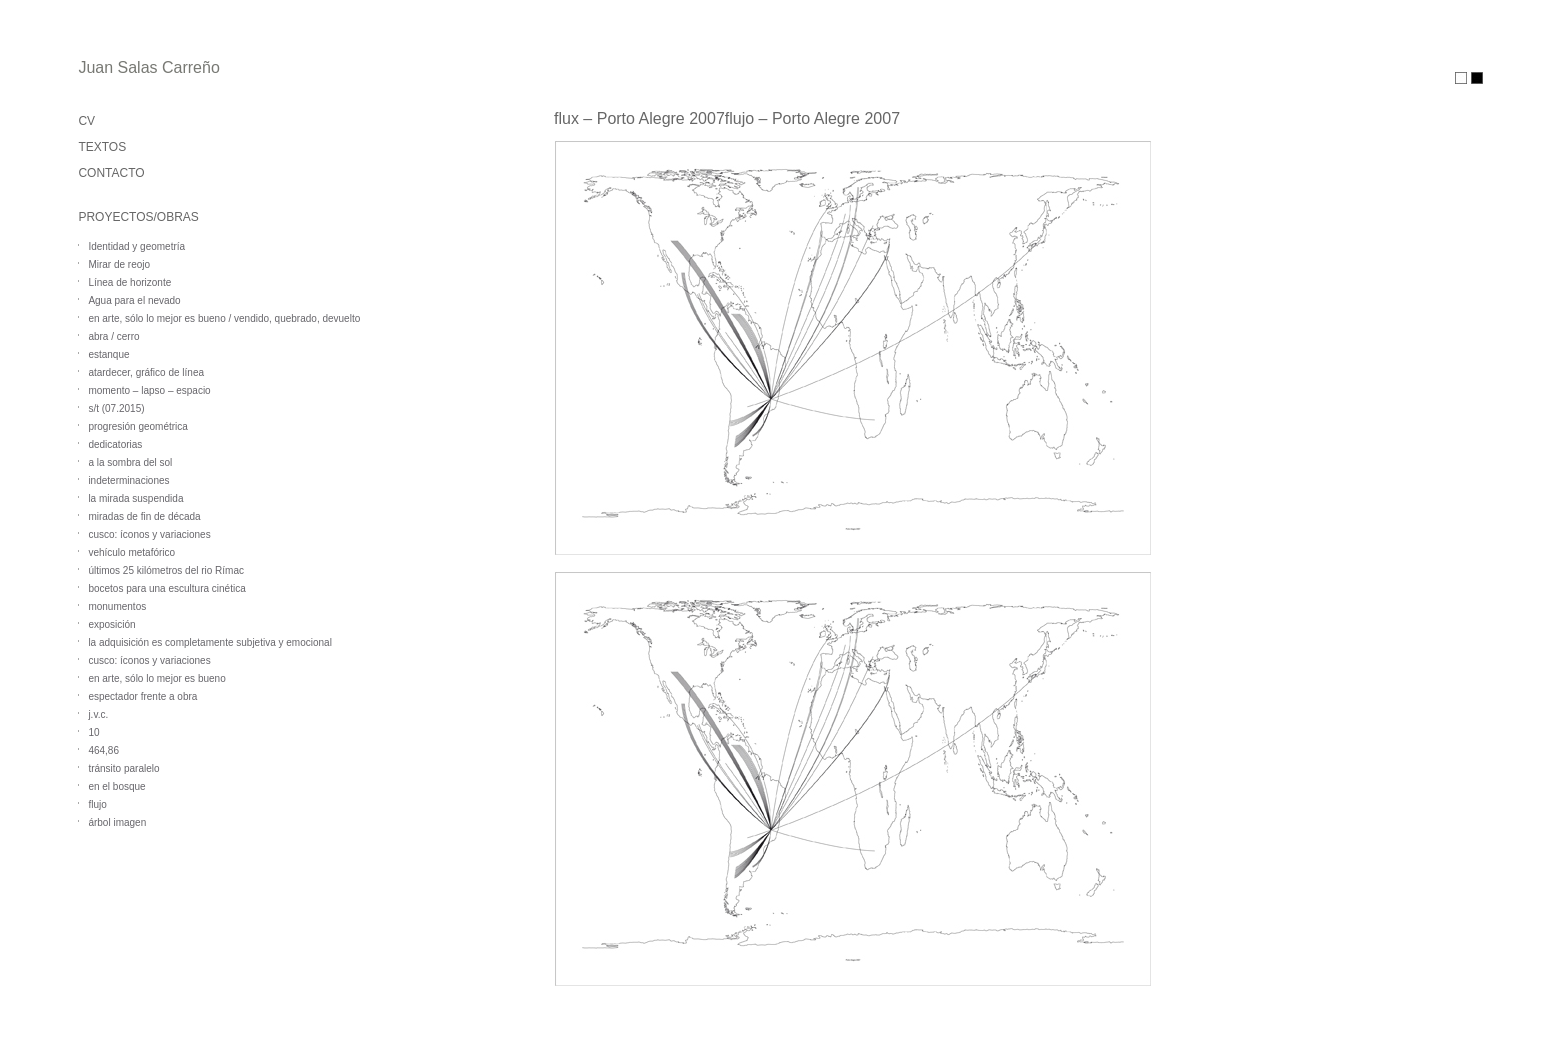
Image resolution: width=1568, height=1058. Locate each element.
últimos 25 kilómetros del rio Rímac (166, 570)
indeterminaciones (128, 480)
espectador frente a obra (142, 696)
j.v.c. (98, 714)
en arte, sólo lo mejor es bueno (156, 678)
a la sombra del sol (130, 462)
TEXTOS (102, 147)
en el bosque (116, 786)
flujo (97, 804)
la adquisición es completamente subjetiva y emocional (209, 642)
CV (86, 121)
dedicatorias (115, 444)
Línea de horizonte (129, 282)
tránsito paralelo (123, 768)
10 (93, 732)
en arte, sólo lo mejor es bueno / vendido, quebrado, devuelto (224, 318)
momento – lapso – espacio (149, 390)
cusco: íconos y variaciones (149, 534)
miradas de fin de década (144, 516)
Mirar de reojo (119, 264)
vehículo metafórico (131, 552)
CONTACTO (111, 173)
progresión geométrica (138, 426)
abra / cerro (113, 336)
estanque (108, 354)
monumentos (117, 606)
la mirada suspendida (135, 498)
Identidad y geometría (136, 246)
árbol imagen (117, 822)
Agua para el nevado (134, 300)
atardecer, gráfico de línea (146, 372)
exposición (111, 624)
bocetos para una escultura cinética (166, 588)
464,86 (103, 750)
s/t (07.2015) (116, 408)
